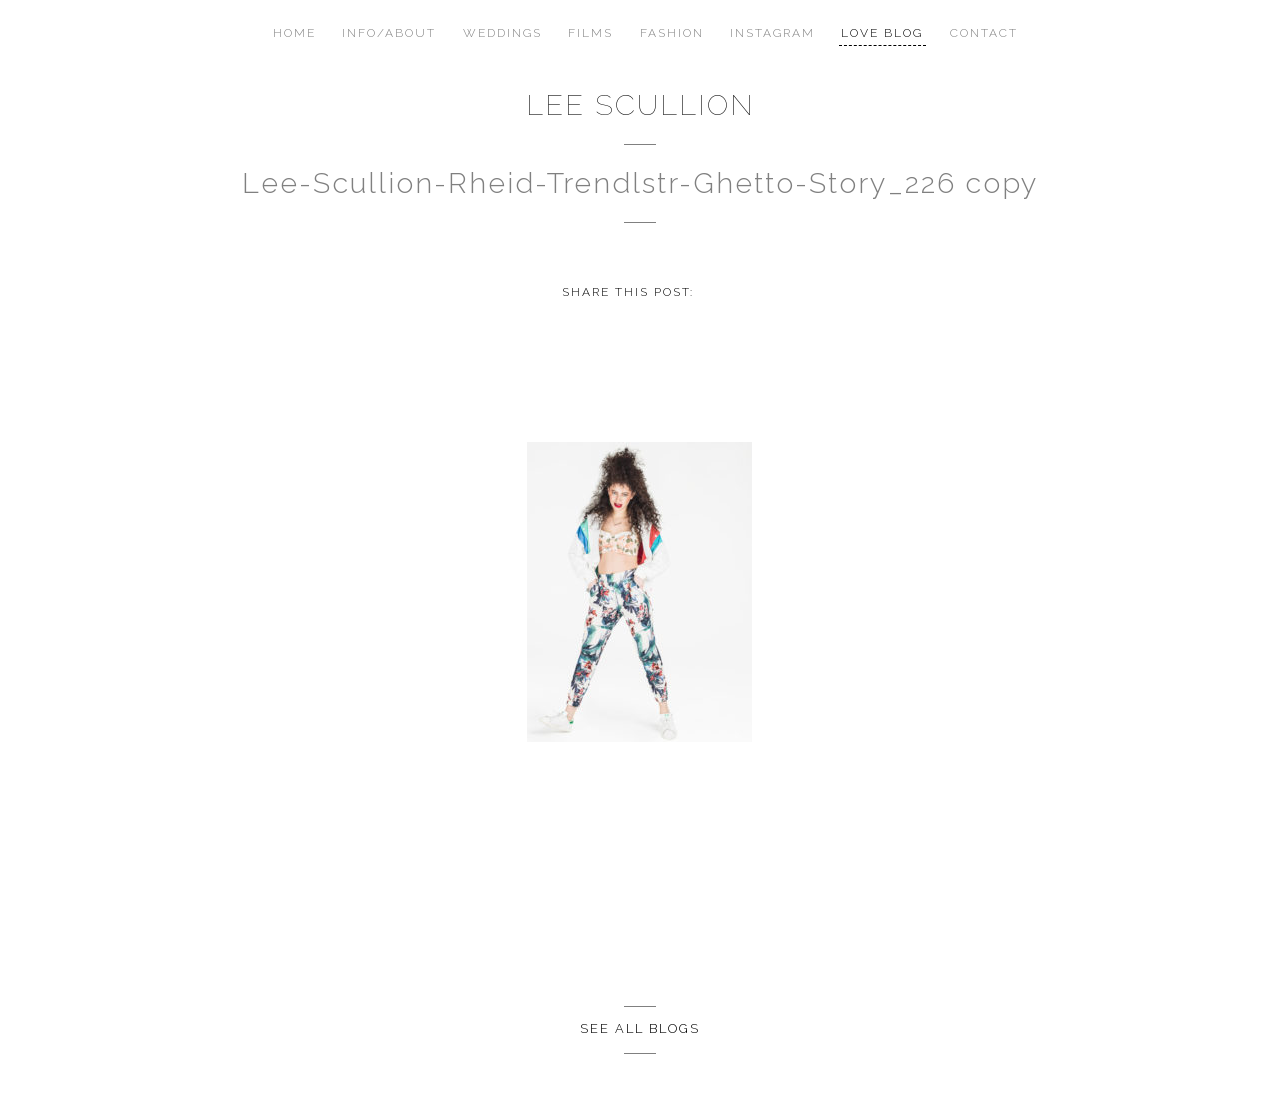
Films (590, 33)
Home (294, 33)
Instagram (772, 33)
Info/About (389, 33)
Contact (984, 33)
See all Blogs (640, 1028)
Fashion (672, 33)
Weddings (502, 33)
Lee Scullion (640, 105)
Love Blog (882, 33)
